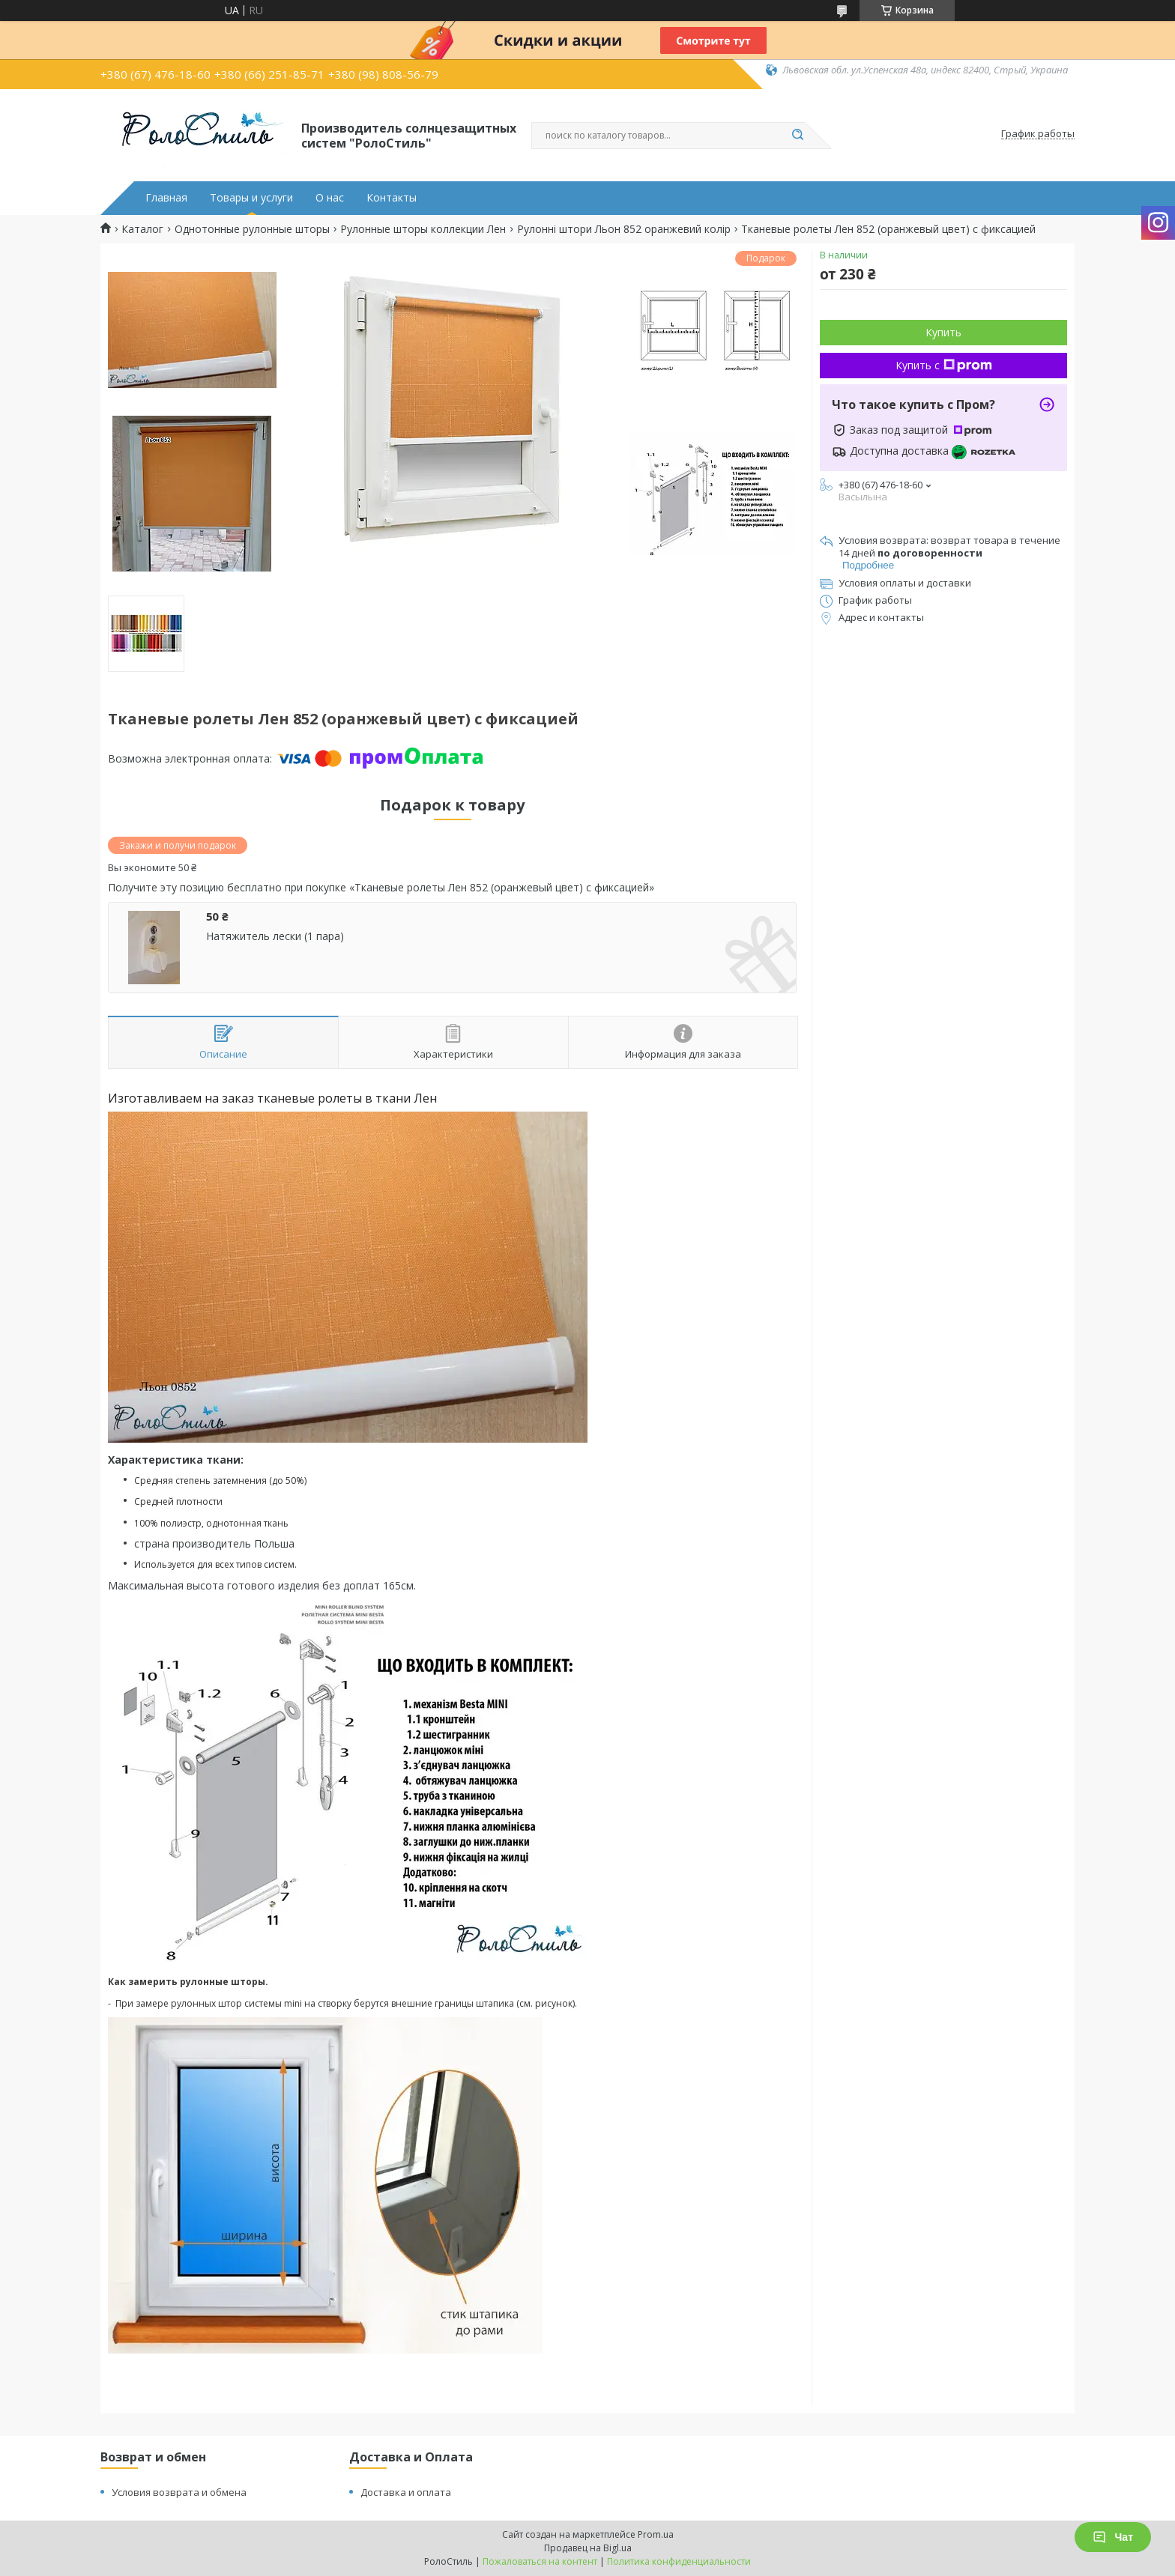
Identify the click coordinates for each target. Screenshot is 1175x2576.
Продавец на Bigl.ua (588, 2548)
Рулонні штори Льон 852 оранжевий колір (624, 229)
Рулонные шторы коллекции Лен (423, 229)
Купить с (943, 365)
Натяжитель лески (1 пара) (275, 936)
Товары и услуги (251, 198)
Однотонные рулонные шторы (252, 229)
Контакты (391, 198)
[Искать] (797, 135)
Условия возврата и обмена (179, 2492)
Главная (166, 198)
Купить (943, 332)
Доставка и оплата (405, 2492)
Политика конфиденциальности (679, 2561)
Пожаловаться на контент (540, 2561)
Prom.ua (656, 2534)
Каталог (142, 229)
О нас (329, 198)
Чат (1113, 2537)
